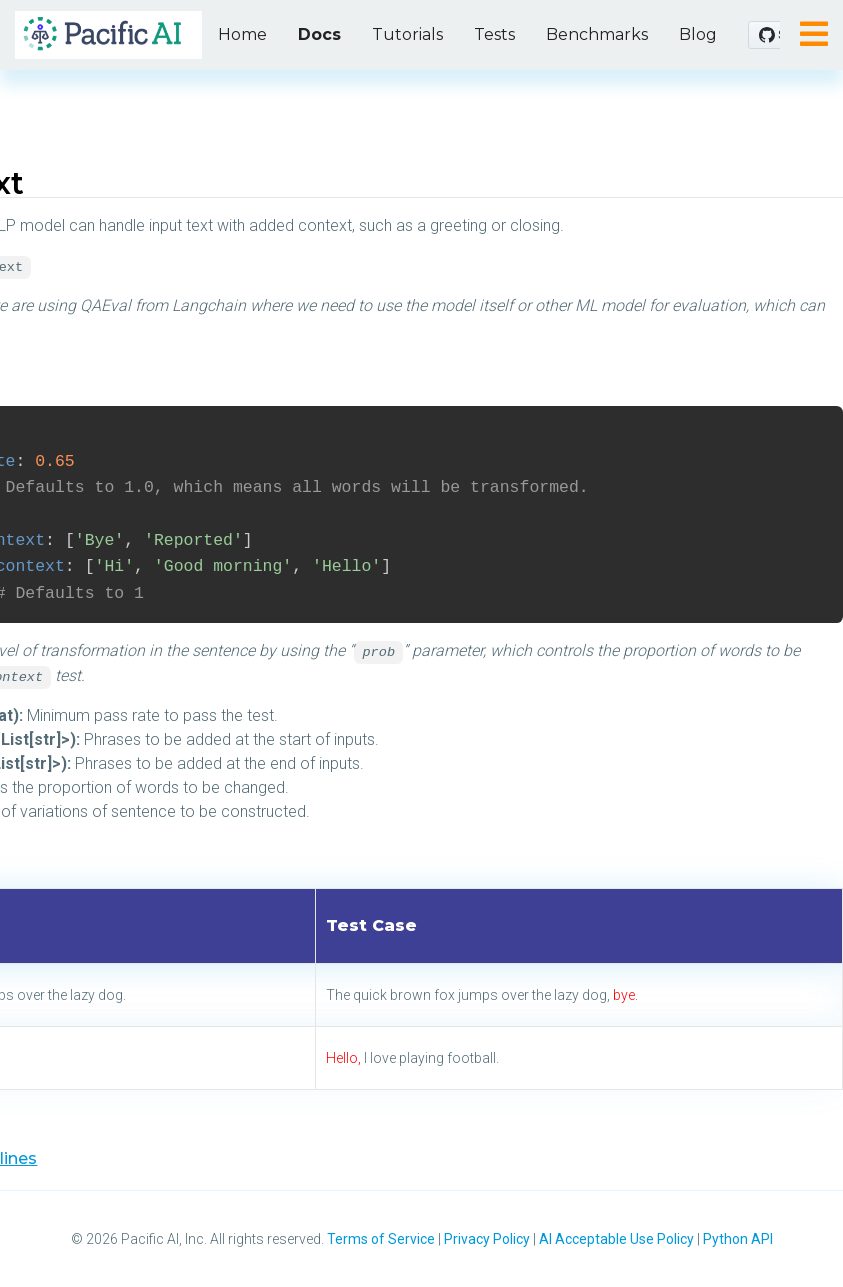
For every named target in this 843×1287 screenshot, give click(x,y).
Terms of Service (381, 1239)
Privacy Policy (487, 1239)
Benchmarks (597, 34)
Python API (738, 1239)
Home (242, 34)
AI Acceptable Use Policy (616, 1239)
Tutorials (407, 34)
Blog (698, 34)
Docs (319, 34)
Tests (494, 34)
